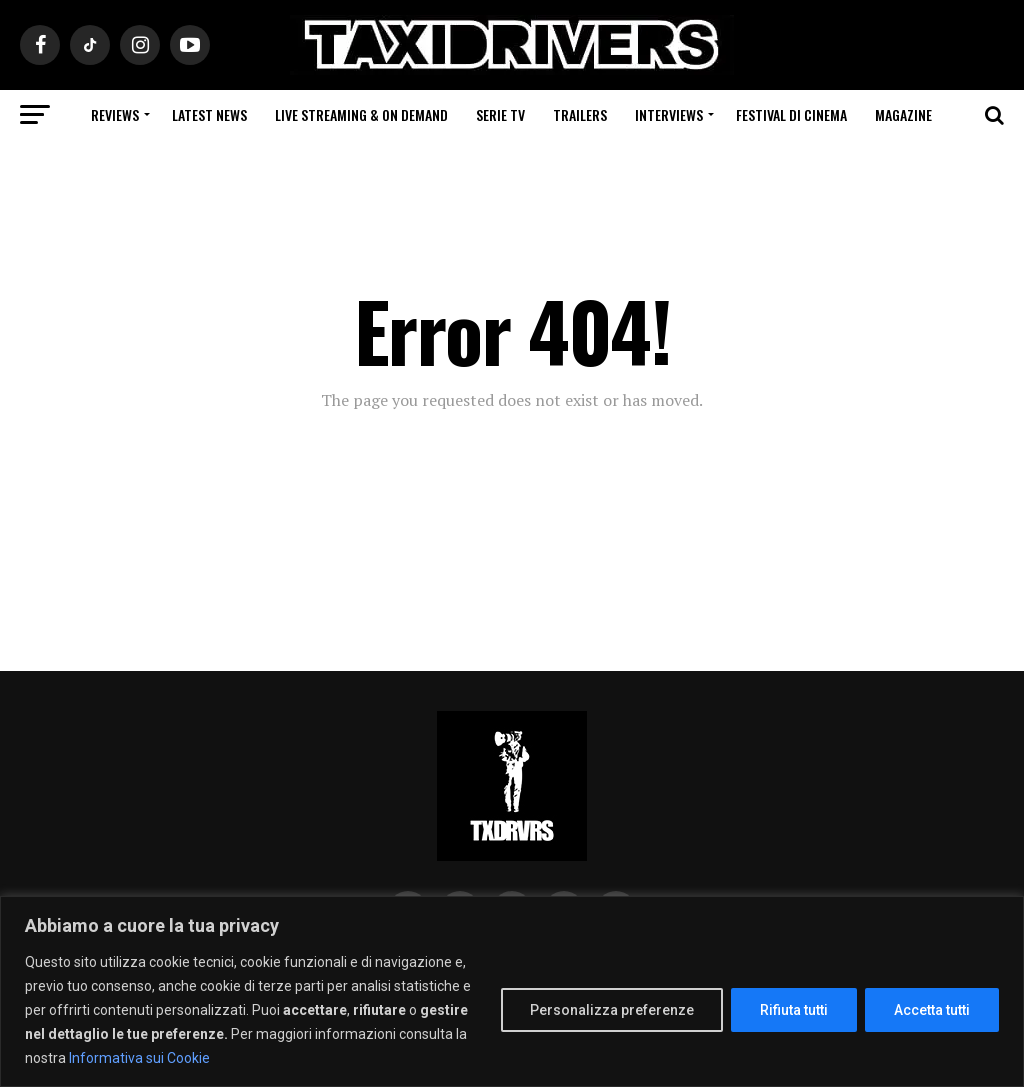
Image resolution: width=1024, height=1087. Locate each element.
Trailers (580, 114)
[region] (512, 991)
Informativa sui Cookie (139, 1058)
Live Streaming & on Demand (361, 114)
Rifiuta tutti (794, 1010)
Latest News (209, 114)
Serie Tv (500, 114)
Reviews (115, 114)
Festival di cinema (791, 114)
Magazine (903, 114)
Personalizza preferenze (612, 1010)
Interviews (669, 114)
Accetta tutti (932, 1010)
